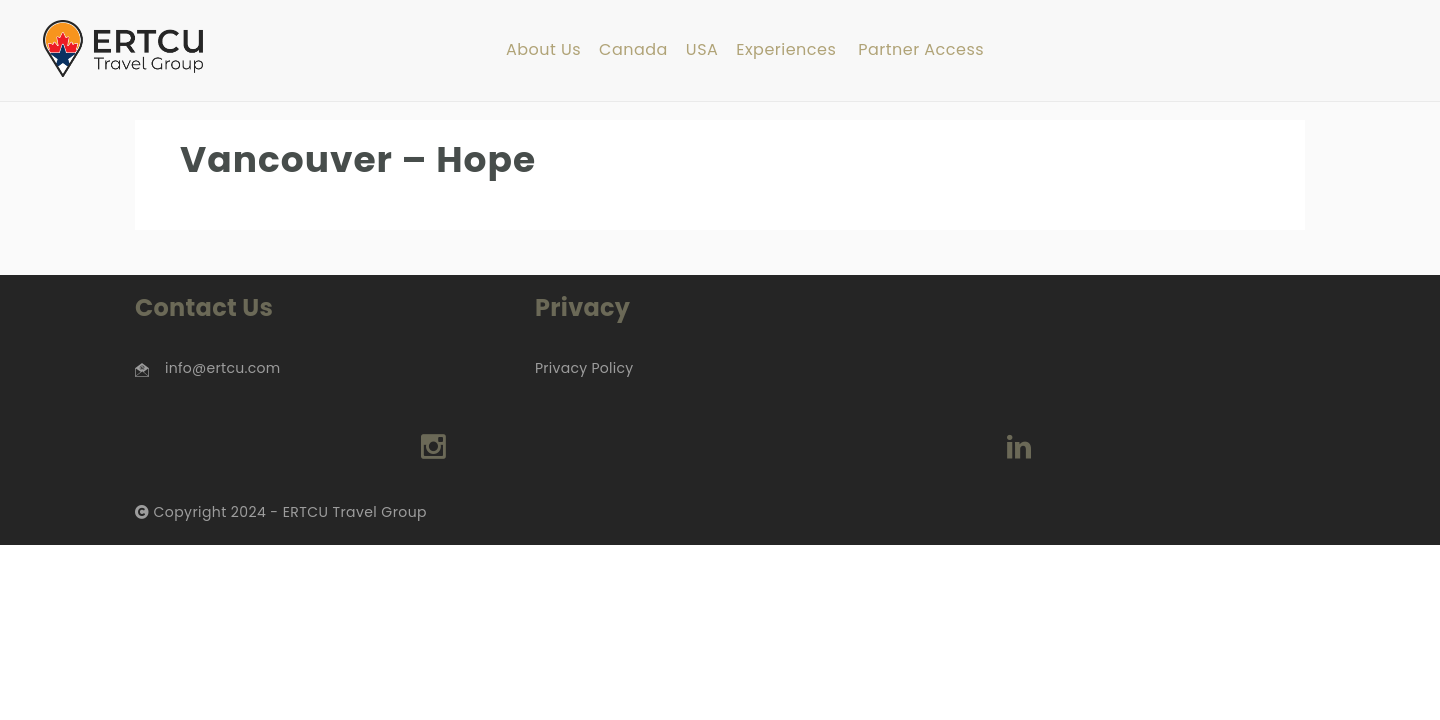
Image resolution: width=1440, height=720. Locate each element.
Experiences (786, 50)
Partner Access (921, 50)
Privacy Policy (584, 368)
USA (702, 50)
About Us (543, 50)
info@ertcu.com (222, 368)
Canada (633, 50)
